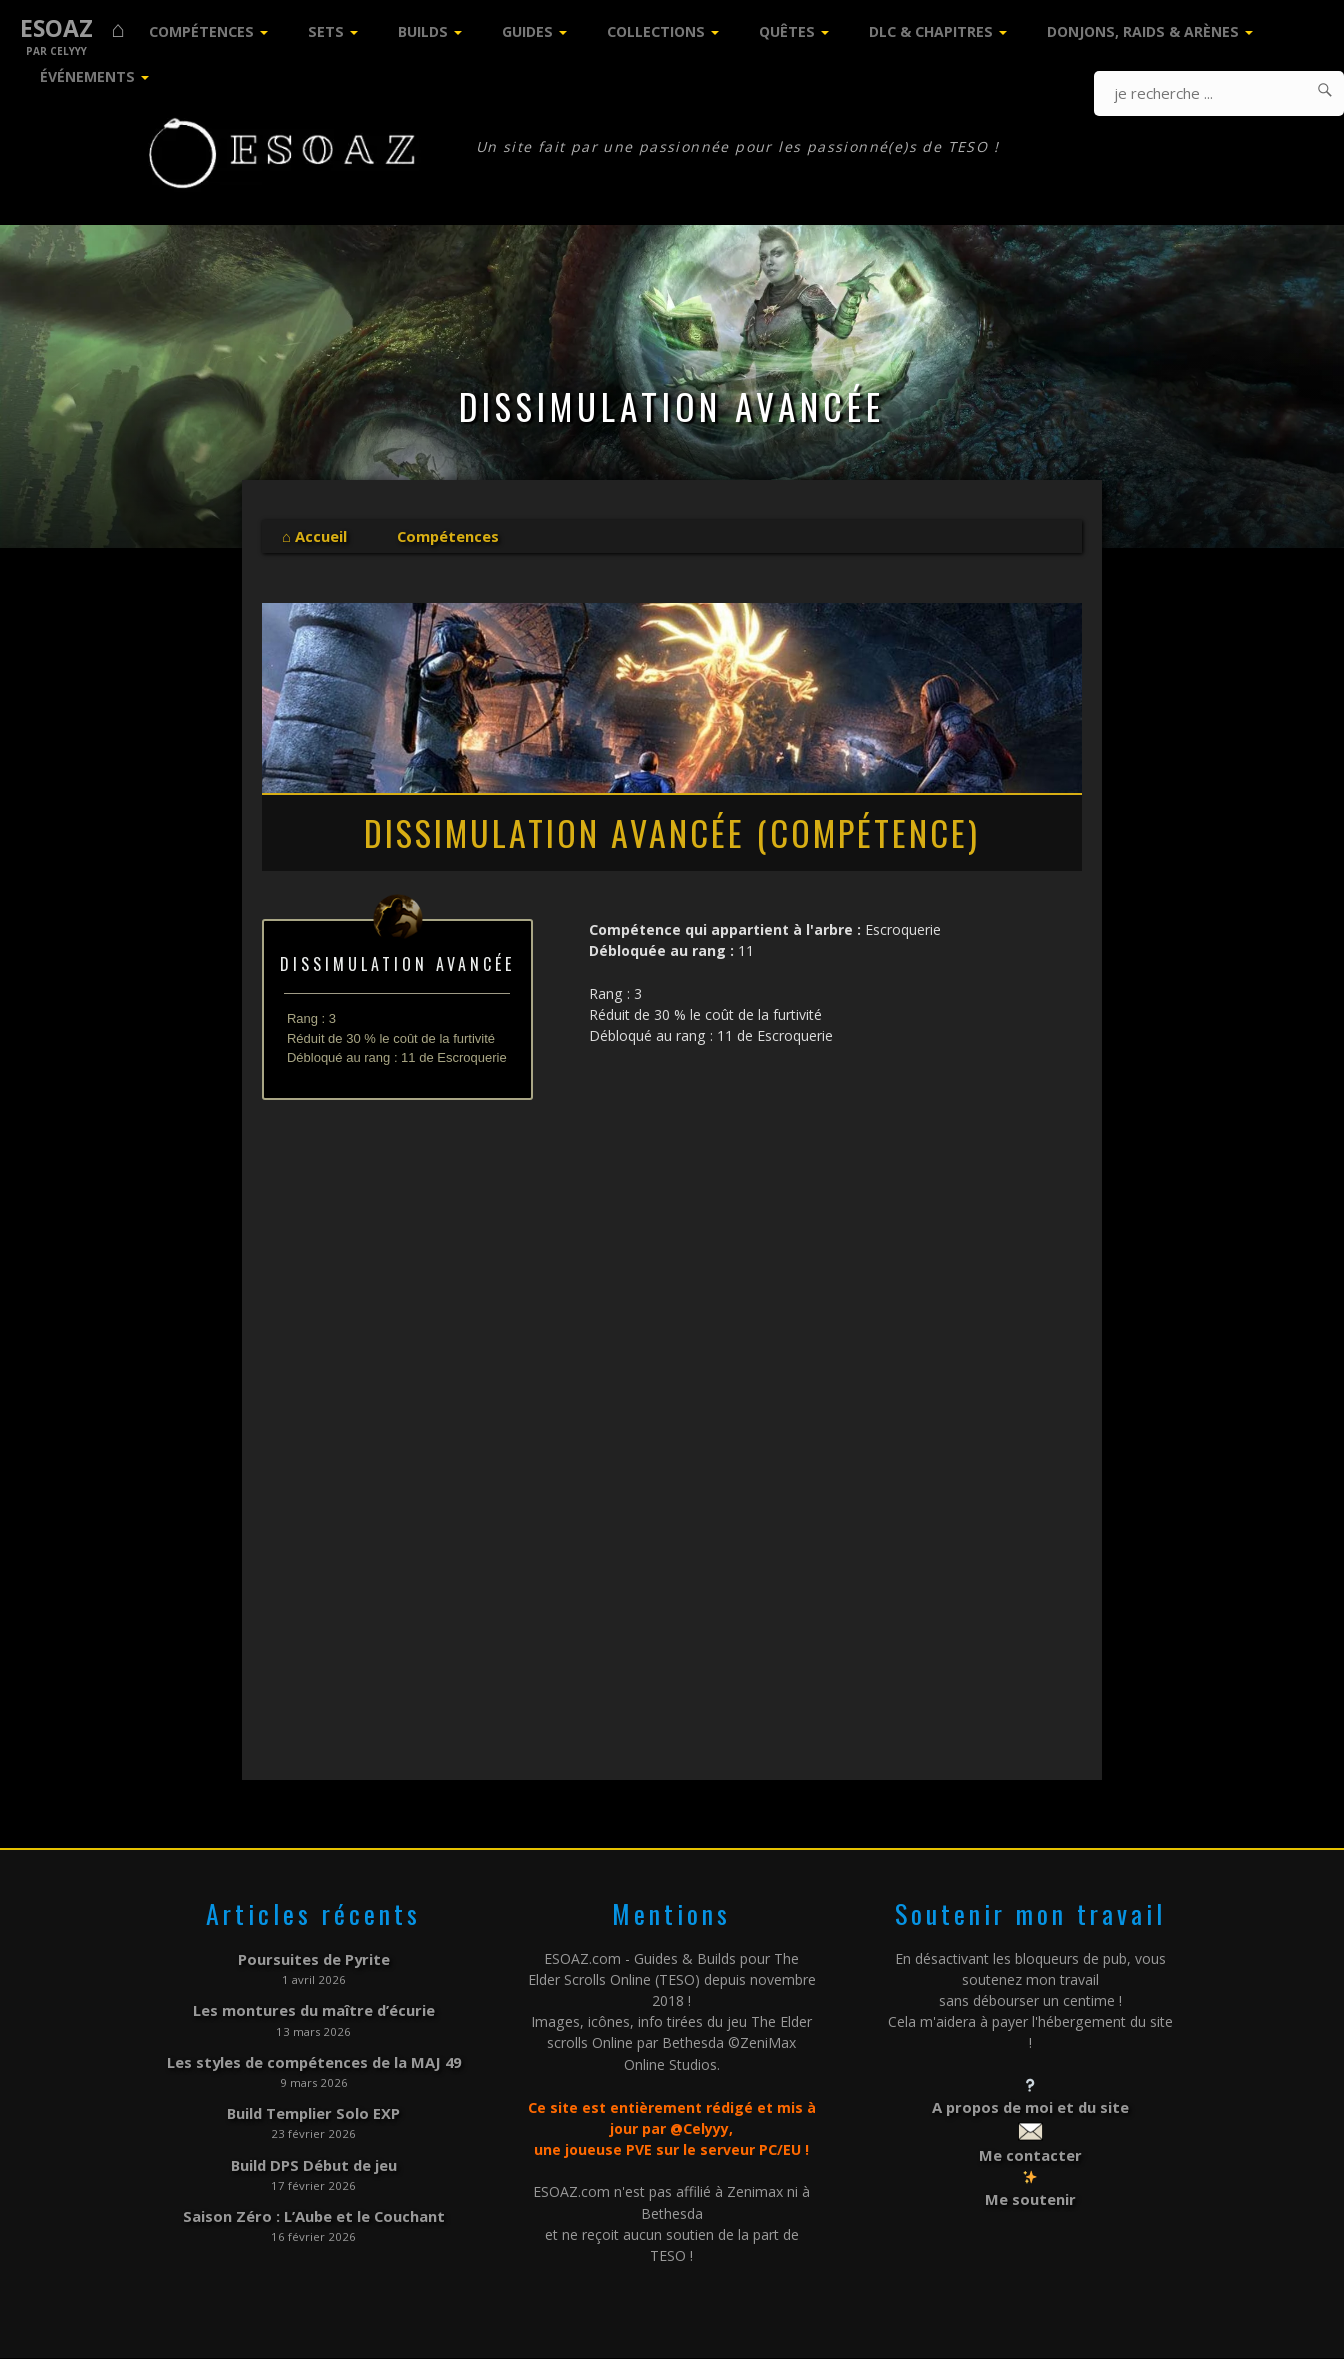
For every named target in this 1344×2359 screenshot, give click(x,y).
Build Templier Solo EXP (313, 2106)
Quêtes (787, 31)
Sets (326, 31)
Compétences (201, 31)
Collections (656, 31)
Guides (527, 31)
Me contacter (1030, 2152)
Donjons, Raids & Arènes (1143, 31)
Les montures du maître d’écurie (314, 2008)
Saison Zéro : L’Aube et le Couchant (313, 2205)
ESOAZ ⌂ (72, 28)
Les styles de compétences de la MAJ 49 (313, 2057)
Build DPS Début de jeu (313, 2156)
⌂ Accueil (314, 535)
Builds (423, 31)
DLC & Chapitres (931, 31)
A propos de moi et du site (1030, 2106)
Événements (87, 76)
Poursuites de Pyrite (313, 1958)
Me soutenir (1030, 2194)
